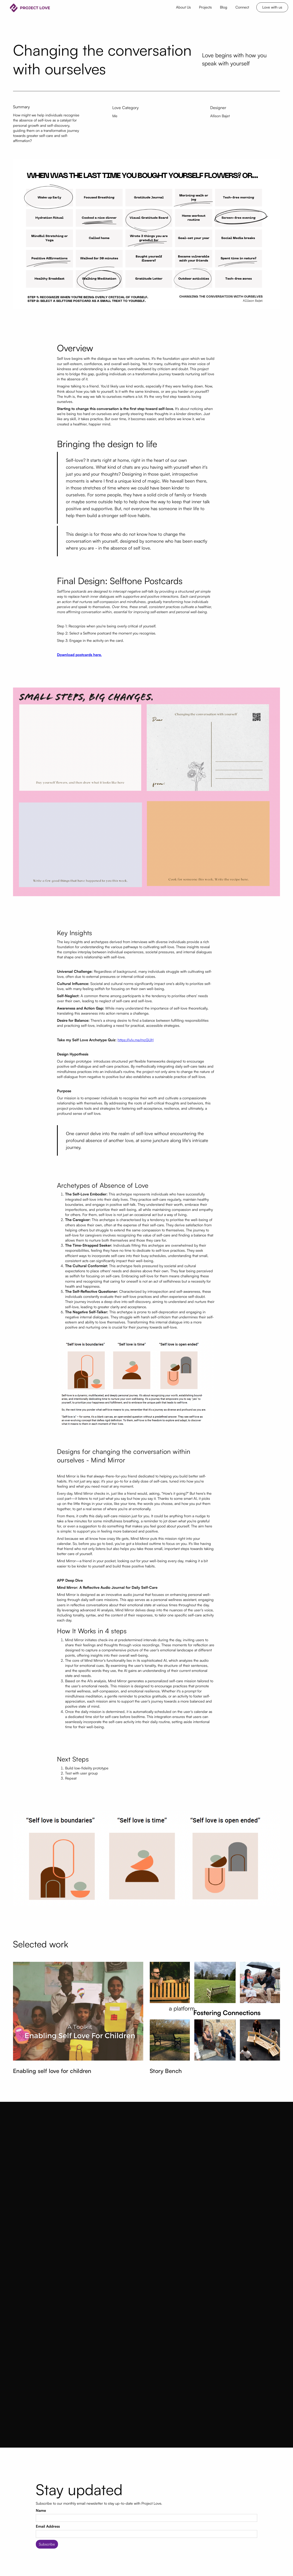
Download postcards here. (79, 654)
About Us (183, 7)
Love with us (272, 7)
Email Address (48, 2526)
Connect (242, 7)
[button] (183, 7)
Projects (205, 7)
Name (41, 2510)
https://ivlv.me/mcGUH (136, 1040)
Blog (223, 7)
